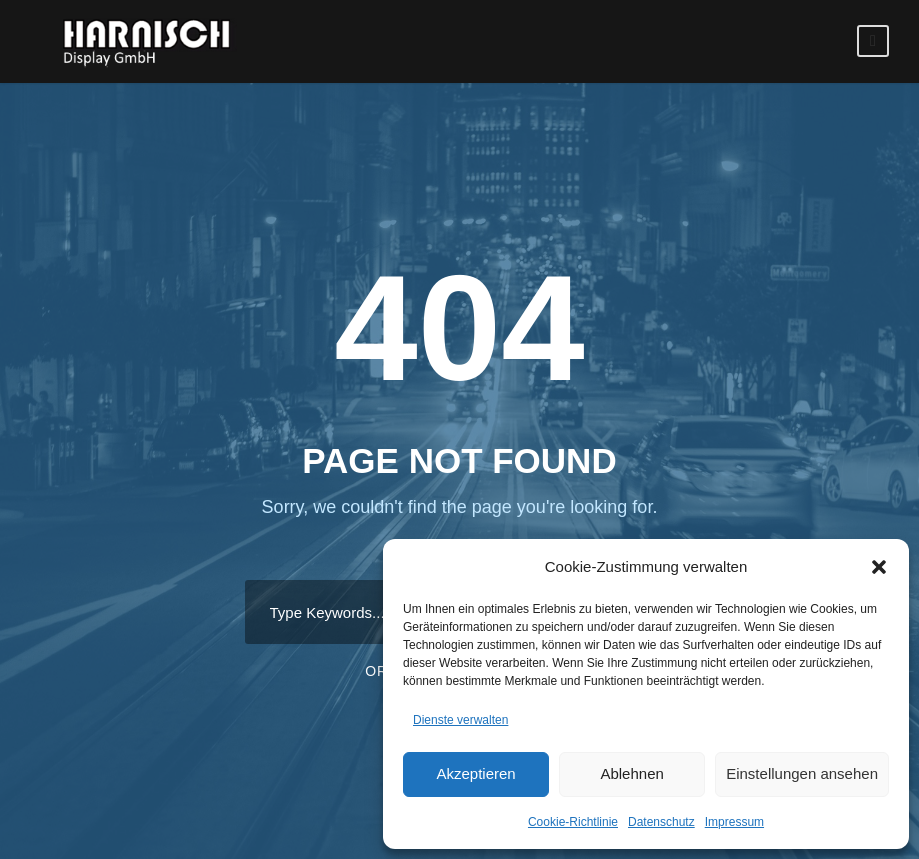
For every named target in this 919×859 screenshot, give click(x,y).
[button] (879, 567)
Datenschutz (661, 822)
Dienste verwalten (460, 720)
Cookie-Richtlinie (573, 822)
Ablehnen (631, 773)
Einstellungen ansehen (802, 773)
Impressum (734, 822)
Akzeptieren (475, 773)
